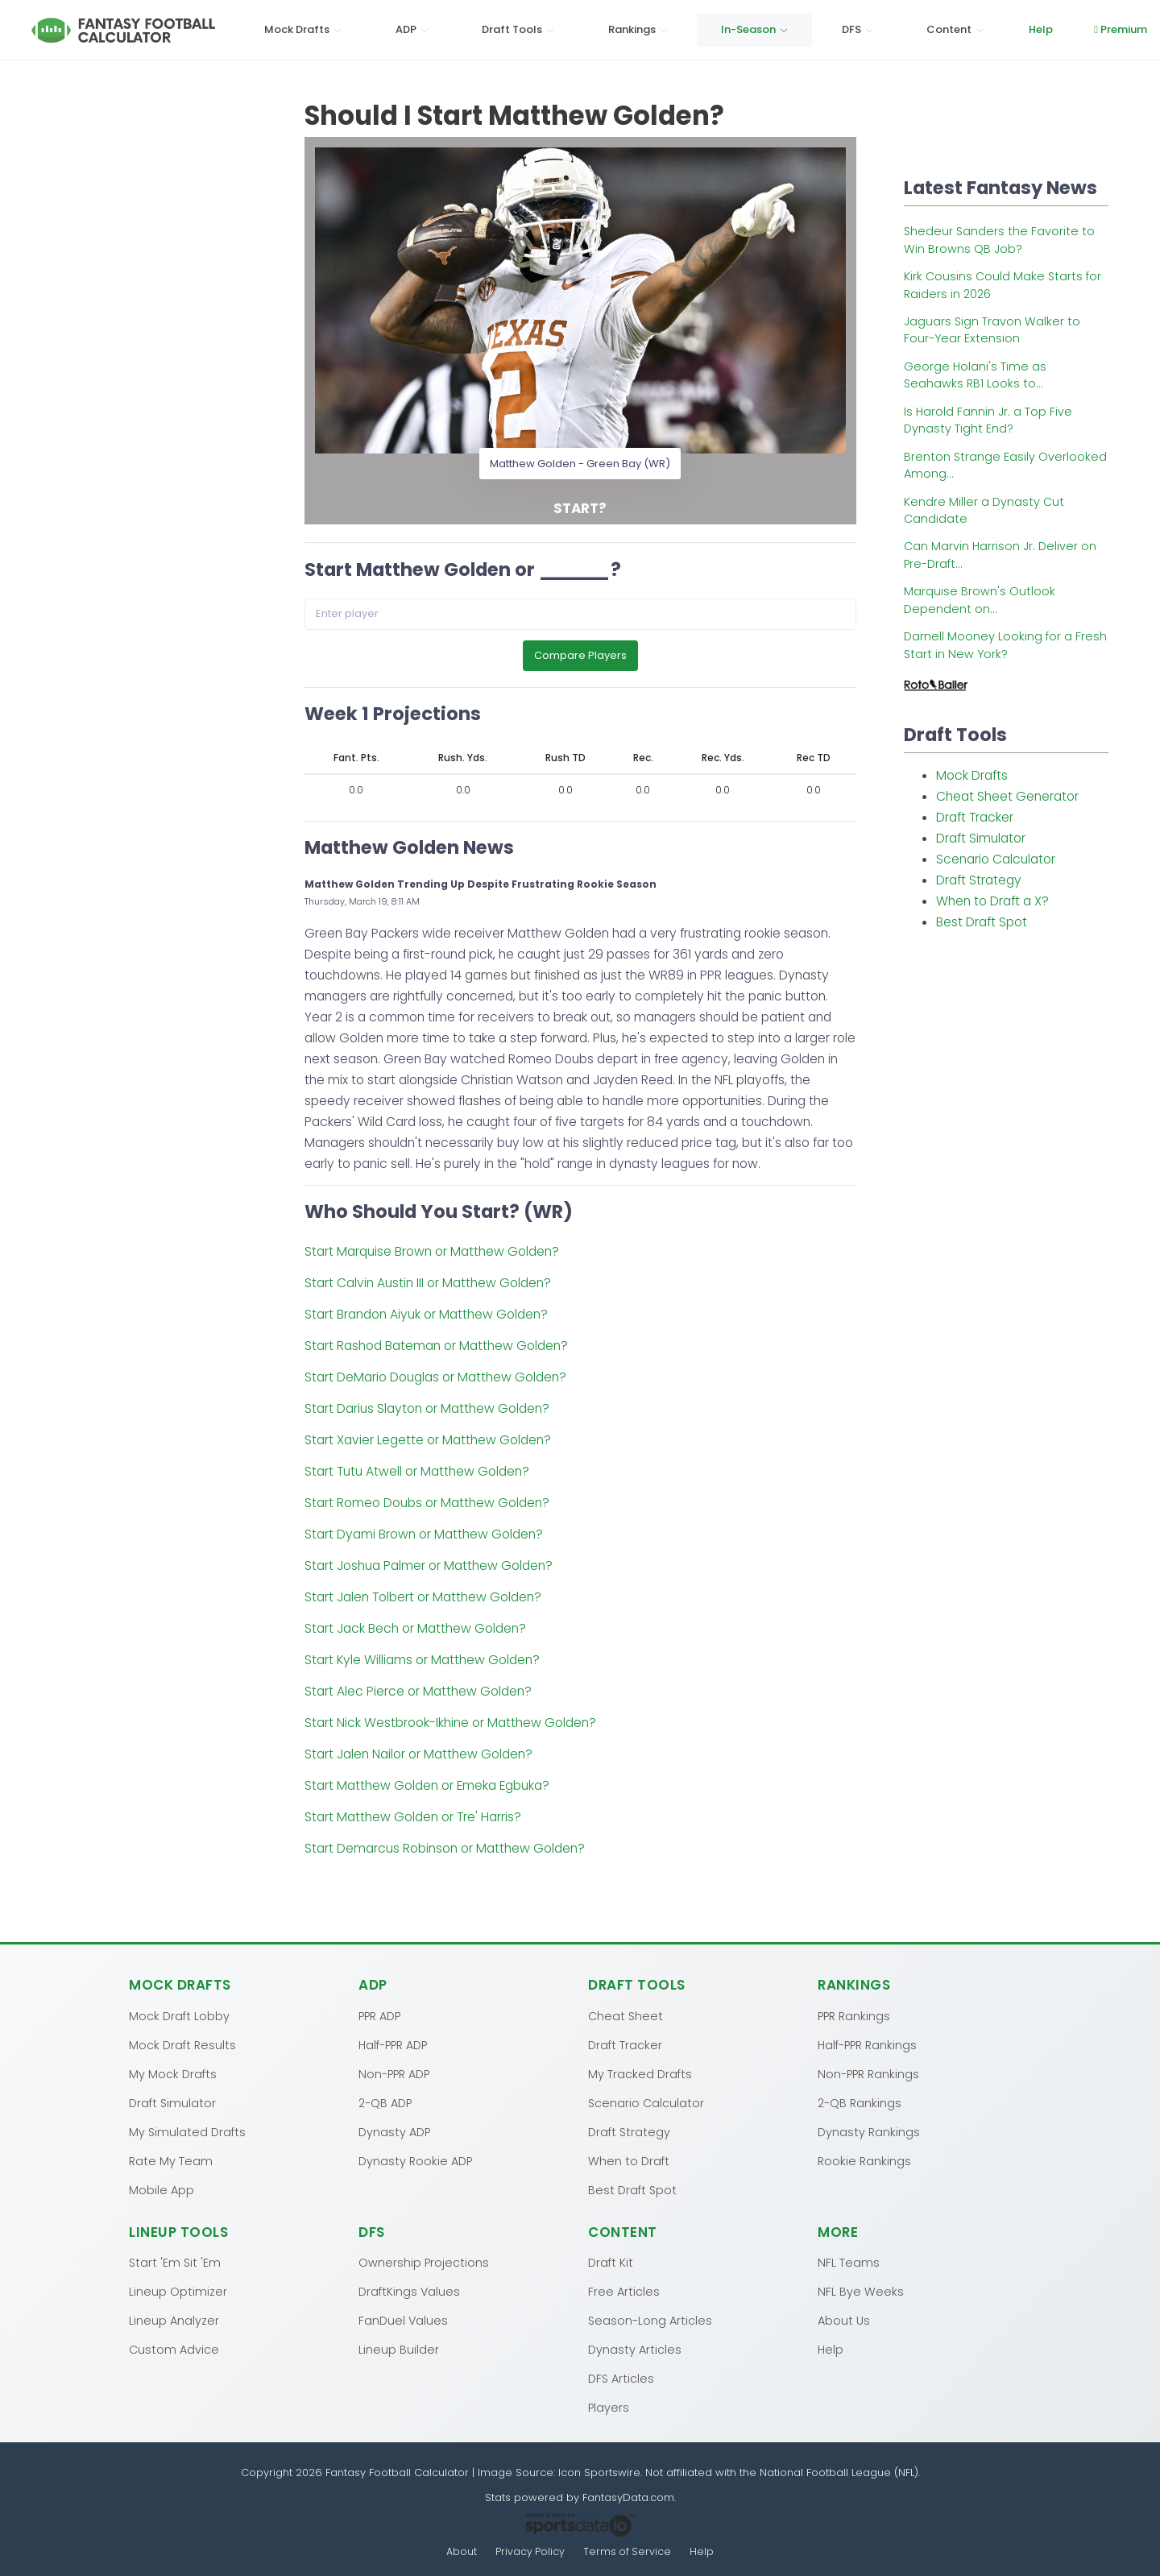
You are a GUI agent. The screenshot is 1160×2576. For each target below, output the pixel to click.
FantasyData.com (628, 2496)
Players (608, 2407)
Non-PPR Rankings (868, 2073)
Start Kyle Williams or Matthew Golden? (422, 1663)
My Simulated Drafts (187, 2131)
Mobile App (161, 2189)
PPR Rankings (854, 2015)
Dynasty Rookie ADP (415, 2160)
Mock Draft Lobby (179, 2015)
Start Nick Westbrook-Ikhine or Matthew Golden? (450, 1725)
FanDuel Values (403, 2320)
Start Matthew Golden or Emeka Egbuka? (426, 1788)
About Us (844, 2320)
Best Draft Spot (981, 921)
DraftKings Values (409, 2291)
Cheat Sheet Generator (1007, 796)
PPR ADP (379, 2015)
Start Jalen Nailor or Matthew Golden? (418, 1757)
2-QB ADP (385, 2102)
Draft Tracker (974, 817)
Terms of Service (628, 2551)
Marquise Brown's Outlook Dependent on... (979, 599)
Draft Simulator (980, 838)
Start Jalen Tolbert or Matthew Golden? (422, 1600)
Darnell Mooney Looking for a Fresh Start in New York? (1005, 644)
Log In (1109, 29)
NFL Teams (849, 2262)
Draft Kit (610, 2262)
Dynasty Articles (635, 2349)
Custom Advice (174, 2349)
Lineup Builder (398, 2349)
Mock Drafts (972, 775)
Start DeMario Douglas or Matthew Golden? (435, 1380)
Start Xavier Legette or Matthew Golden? (427, 1443)
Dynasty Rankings (869, 2131)
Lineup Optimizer (178, 2291)
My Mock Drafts (173, 2073)
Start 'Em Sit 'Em (175, 2262)
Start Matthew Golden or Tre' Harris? (412, 1820)
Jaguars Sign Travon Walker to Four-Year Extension (992, 329)
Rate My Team (171, 2160)
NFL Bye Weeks (861, 2291)
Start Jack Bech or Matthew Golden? (415, 1631)
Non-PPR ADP (393, 2073)
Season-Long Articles (650, 2320)
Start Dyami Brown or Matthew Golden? (423, 1537)
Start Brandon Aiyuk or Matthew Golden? (426, 1317)
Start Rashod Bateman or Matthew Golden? (436, 1348)
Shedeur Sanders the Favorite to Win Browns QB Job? (999, 239)
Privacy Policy (530, 2551)
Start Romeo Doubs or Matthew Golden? (426, 1505)
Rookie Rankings (864, 2160)
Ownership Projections (423, 2262)
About (460, 2551)
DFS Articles (621, 2378)
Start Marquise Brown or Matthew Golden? (431, 1254)
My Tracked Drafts (640, 2073)
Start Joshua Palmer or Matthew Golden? (428, 1568)
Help (944, 29)
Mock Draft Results (182, 2044)
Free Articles (624, 2291)
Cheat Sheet (625, 2015)
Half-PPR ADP (392, 2044)
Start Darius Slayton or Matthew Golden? (426, 1411)
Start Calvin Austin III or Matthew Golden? (427, 1286)
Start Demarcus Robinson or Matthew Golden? (444, 1851)
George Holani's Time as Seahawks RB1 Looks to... (975, 374)
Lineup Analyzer (174, 2320)
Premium (1024, 29)
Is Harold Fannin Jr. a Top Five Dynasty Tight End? (988, 420)
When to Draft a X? (992, 900)
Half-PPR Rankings (867, 2044)
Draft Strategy (978, 880)
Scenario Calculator (995, 859)
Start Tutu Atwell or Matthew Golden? (416, 1474)
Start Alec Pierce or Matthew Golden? (418, 1694)
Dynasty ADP (394, 2131)
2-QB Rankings (859, 2102)
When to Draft (628, 2160)
